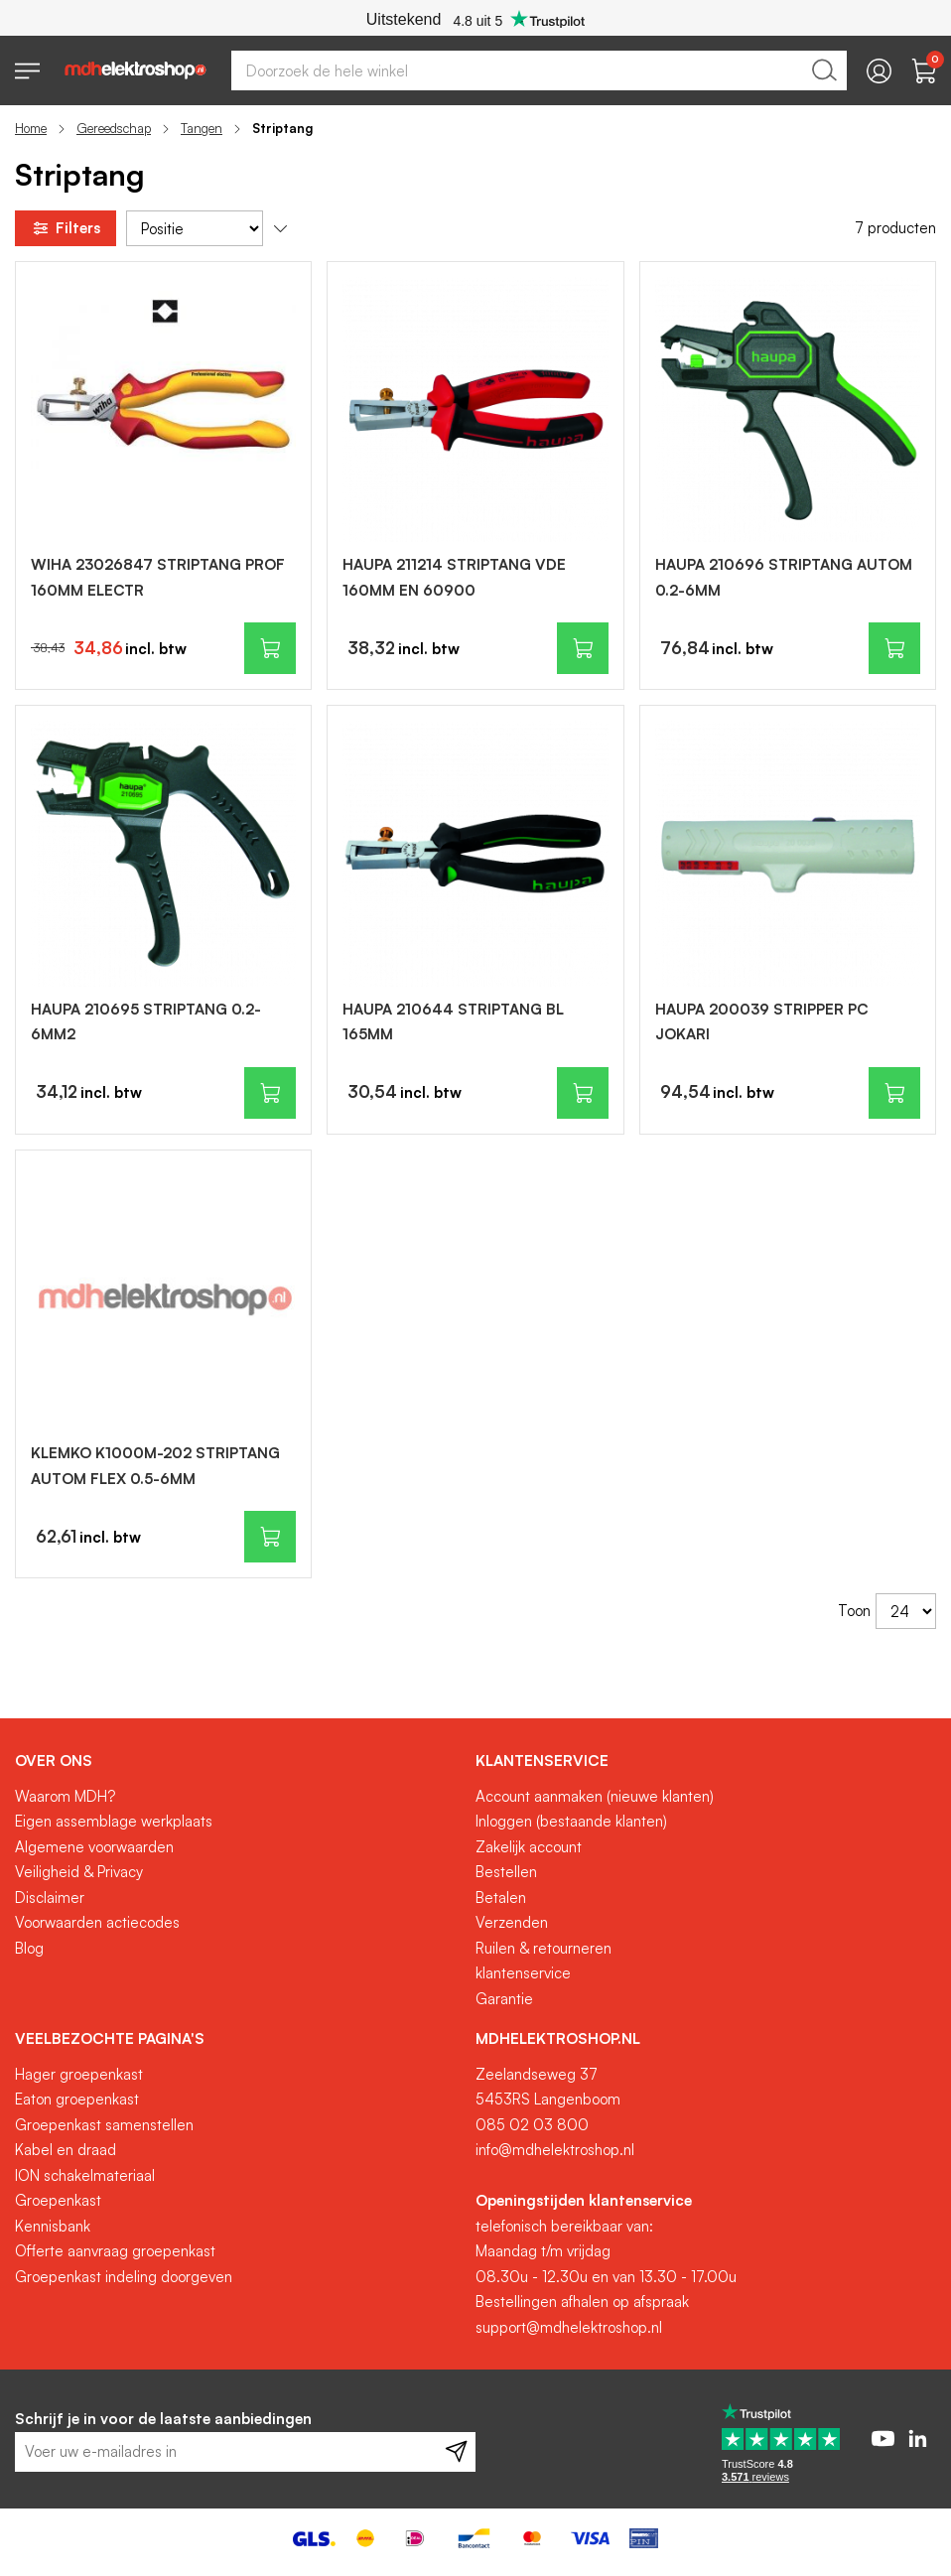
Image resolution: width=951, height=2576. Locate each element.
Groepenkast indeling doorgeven (123, 2276)
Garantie (504, 1998)
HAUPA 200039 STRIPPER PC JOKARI (762, 1022)
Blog (29, 1948)
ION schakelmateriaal (85, 2175)
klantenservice (523, 1973)
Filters (65, 228)
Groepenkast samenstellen (104, 2124)
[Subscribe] (456, 2452)
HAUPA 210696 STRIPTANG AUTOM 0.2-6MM (783, 577)
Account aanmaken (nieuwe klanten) (595, 1796)
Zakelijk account (529, 1846)
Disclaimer (49, 1897)
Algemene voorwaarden (94, 1846)
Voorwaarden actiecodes (97, 1922)
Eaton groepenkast (77, 2099)
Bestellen (506, 1871)
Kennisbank (52, 2226)
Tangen (201, 128)
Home (31, 128)
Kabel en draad (65, 2149)
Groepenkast (58, 2200)
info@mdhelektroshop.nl (555, 2149)
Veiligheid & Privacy (79, 1871)
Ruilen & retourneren (543, 1948)
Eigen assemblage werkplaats (113, 1821)
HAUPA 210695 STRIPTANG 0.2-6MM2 (146, 1022)
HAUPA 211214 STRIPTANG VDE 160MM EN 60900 (454, 577)
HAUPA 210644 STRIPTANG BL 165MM (453, 1022)
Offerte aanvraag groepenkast (115, 2250)
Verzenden (512, 1922)
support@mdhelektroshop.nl (569, 2327)
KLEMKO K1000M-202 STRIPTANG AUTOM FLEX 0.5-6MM (155, 1465)
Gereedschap (113, 128)
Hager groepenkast (79, 2074)
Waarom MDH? (65, 1796)
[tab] (238, 1761)
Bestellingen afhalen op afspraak (582, 2301)
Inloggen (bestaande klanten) (571, 1821)
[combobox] (539, 70)
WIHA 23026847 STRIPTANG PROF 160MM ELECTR (158, 577)
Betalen (501, 1897)
